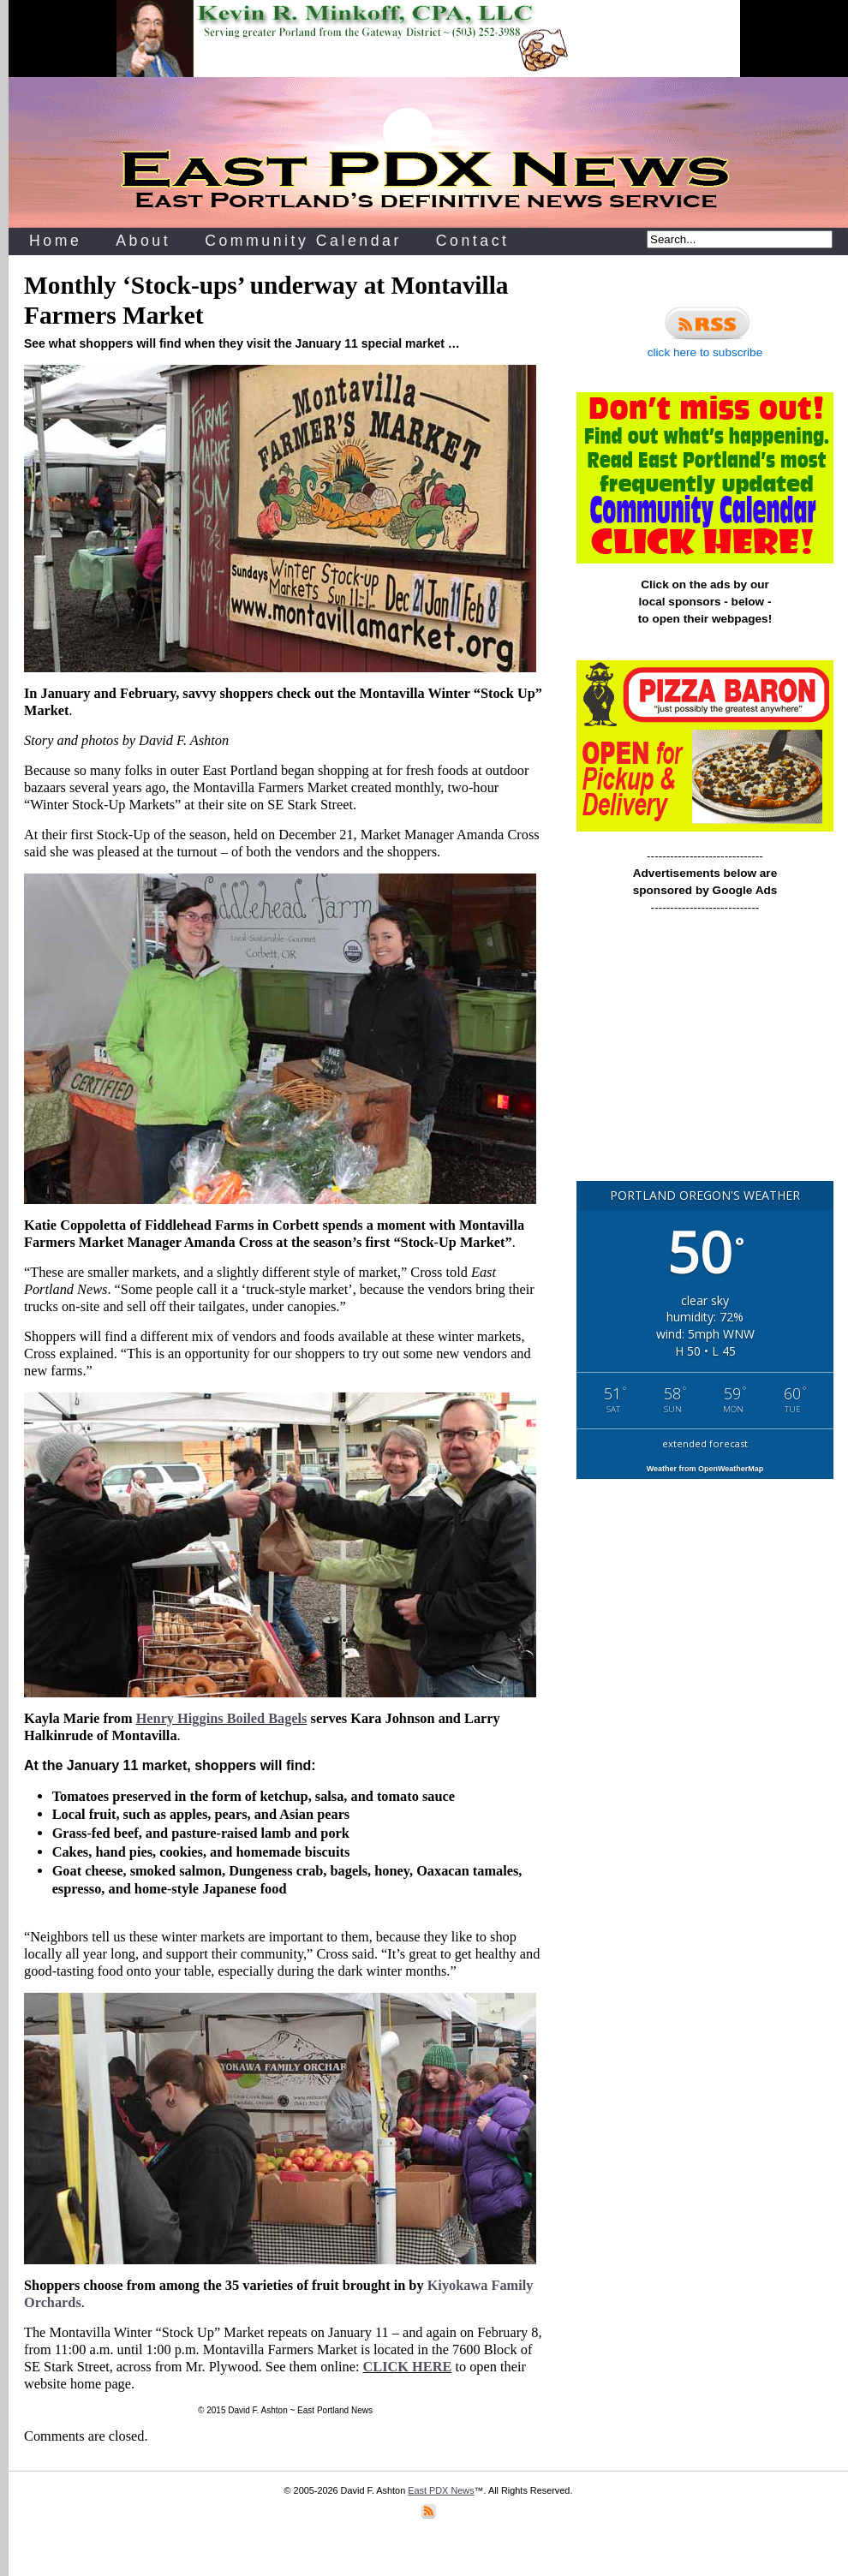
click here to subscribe (704, 330)
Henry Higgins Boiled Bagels (222, 1718)
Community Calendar (303, 240)
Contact (473, 240)
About (143, 240)
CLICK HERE (407, 2366)
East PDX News (441, 2490)
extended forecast (705, 1443)
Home (55, 240)
